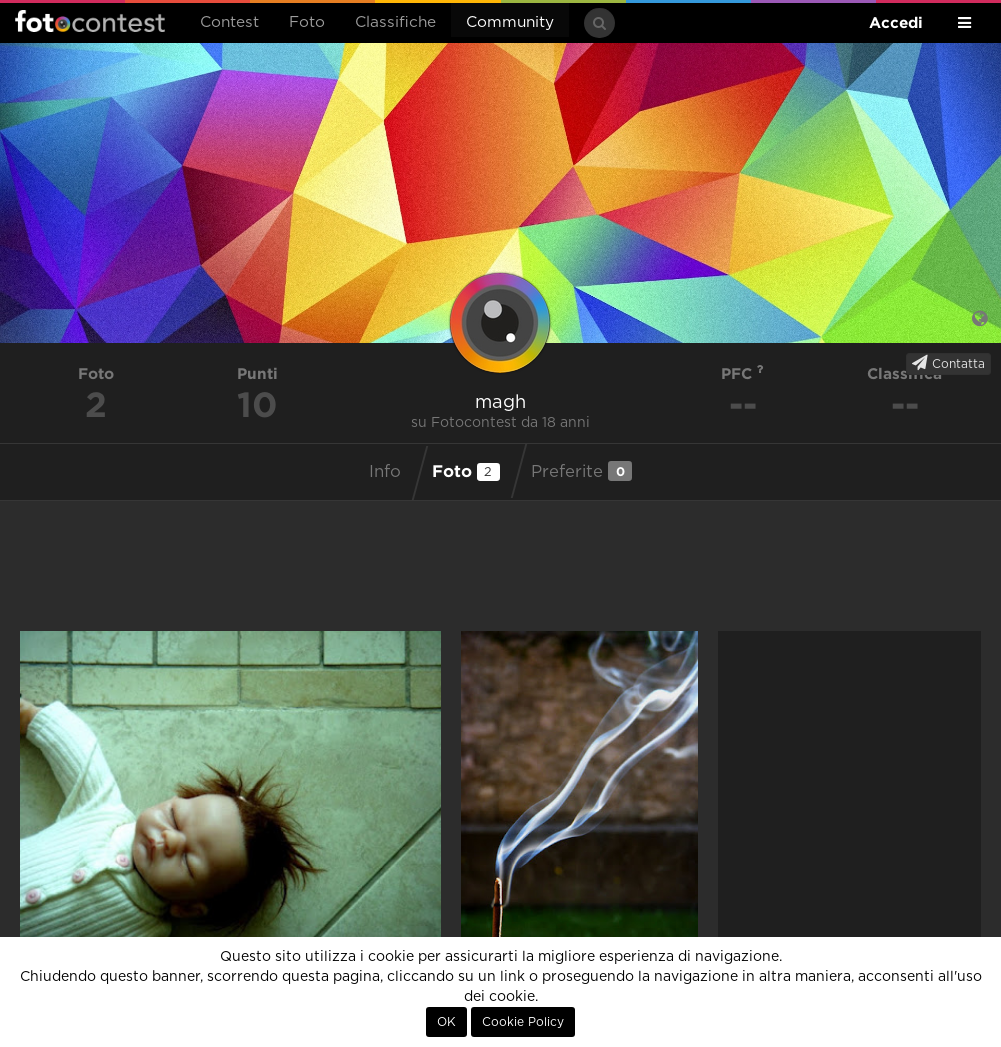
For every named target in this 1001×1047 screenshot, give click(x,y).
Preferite (581, 471)
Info (385, 472)
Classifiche (395, 22)
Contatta (948, 363)
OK (446, 1022)
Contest (229, 22)
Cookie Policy (523, 1022)
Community (510, 22)
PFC (742, 373)
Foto (307, 22)
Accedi (896, 22)
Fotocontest (90, 21)
